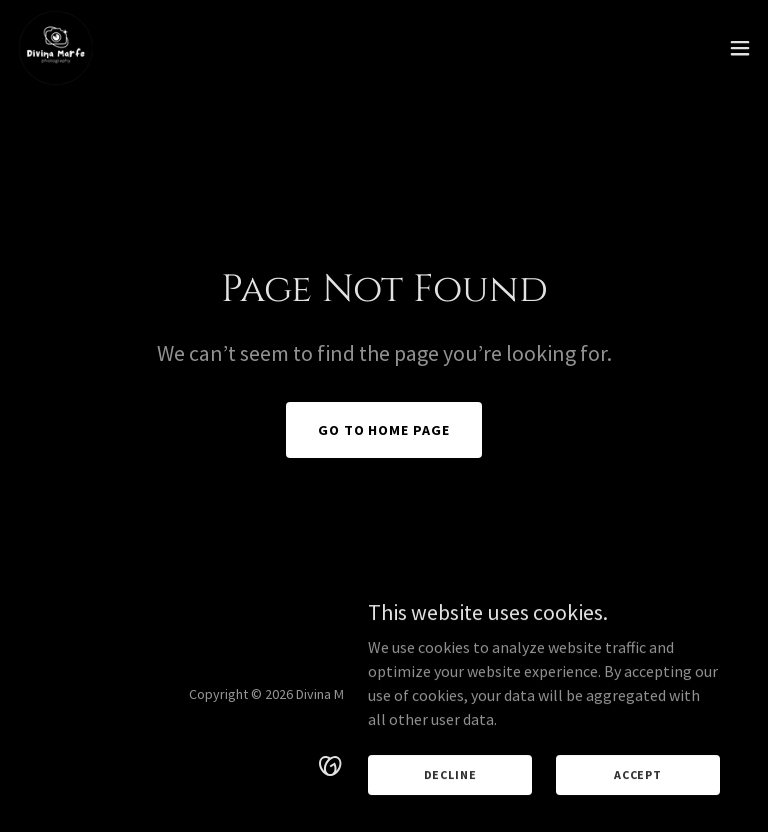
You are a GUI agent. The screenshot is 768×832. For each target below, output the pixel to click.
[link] (56, 48)
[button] (740, 48)
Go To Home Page (384, 430)
